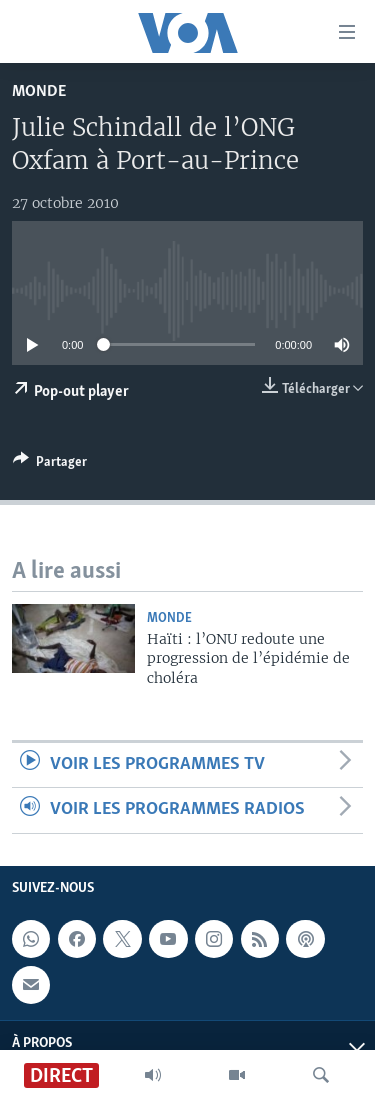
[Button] (50, 465)
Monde (39, 91)
